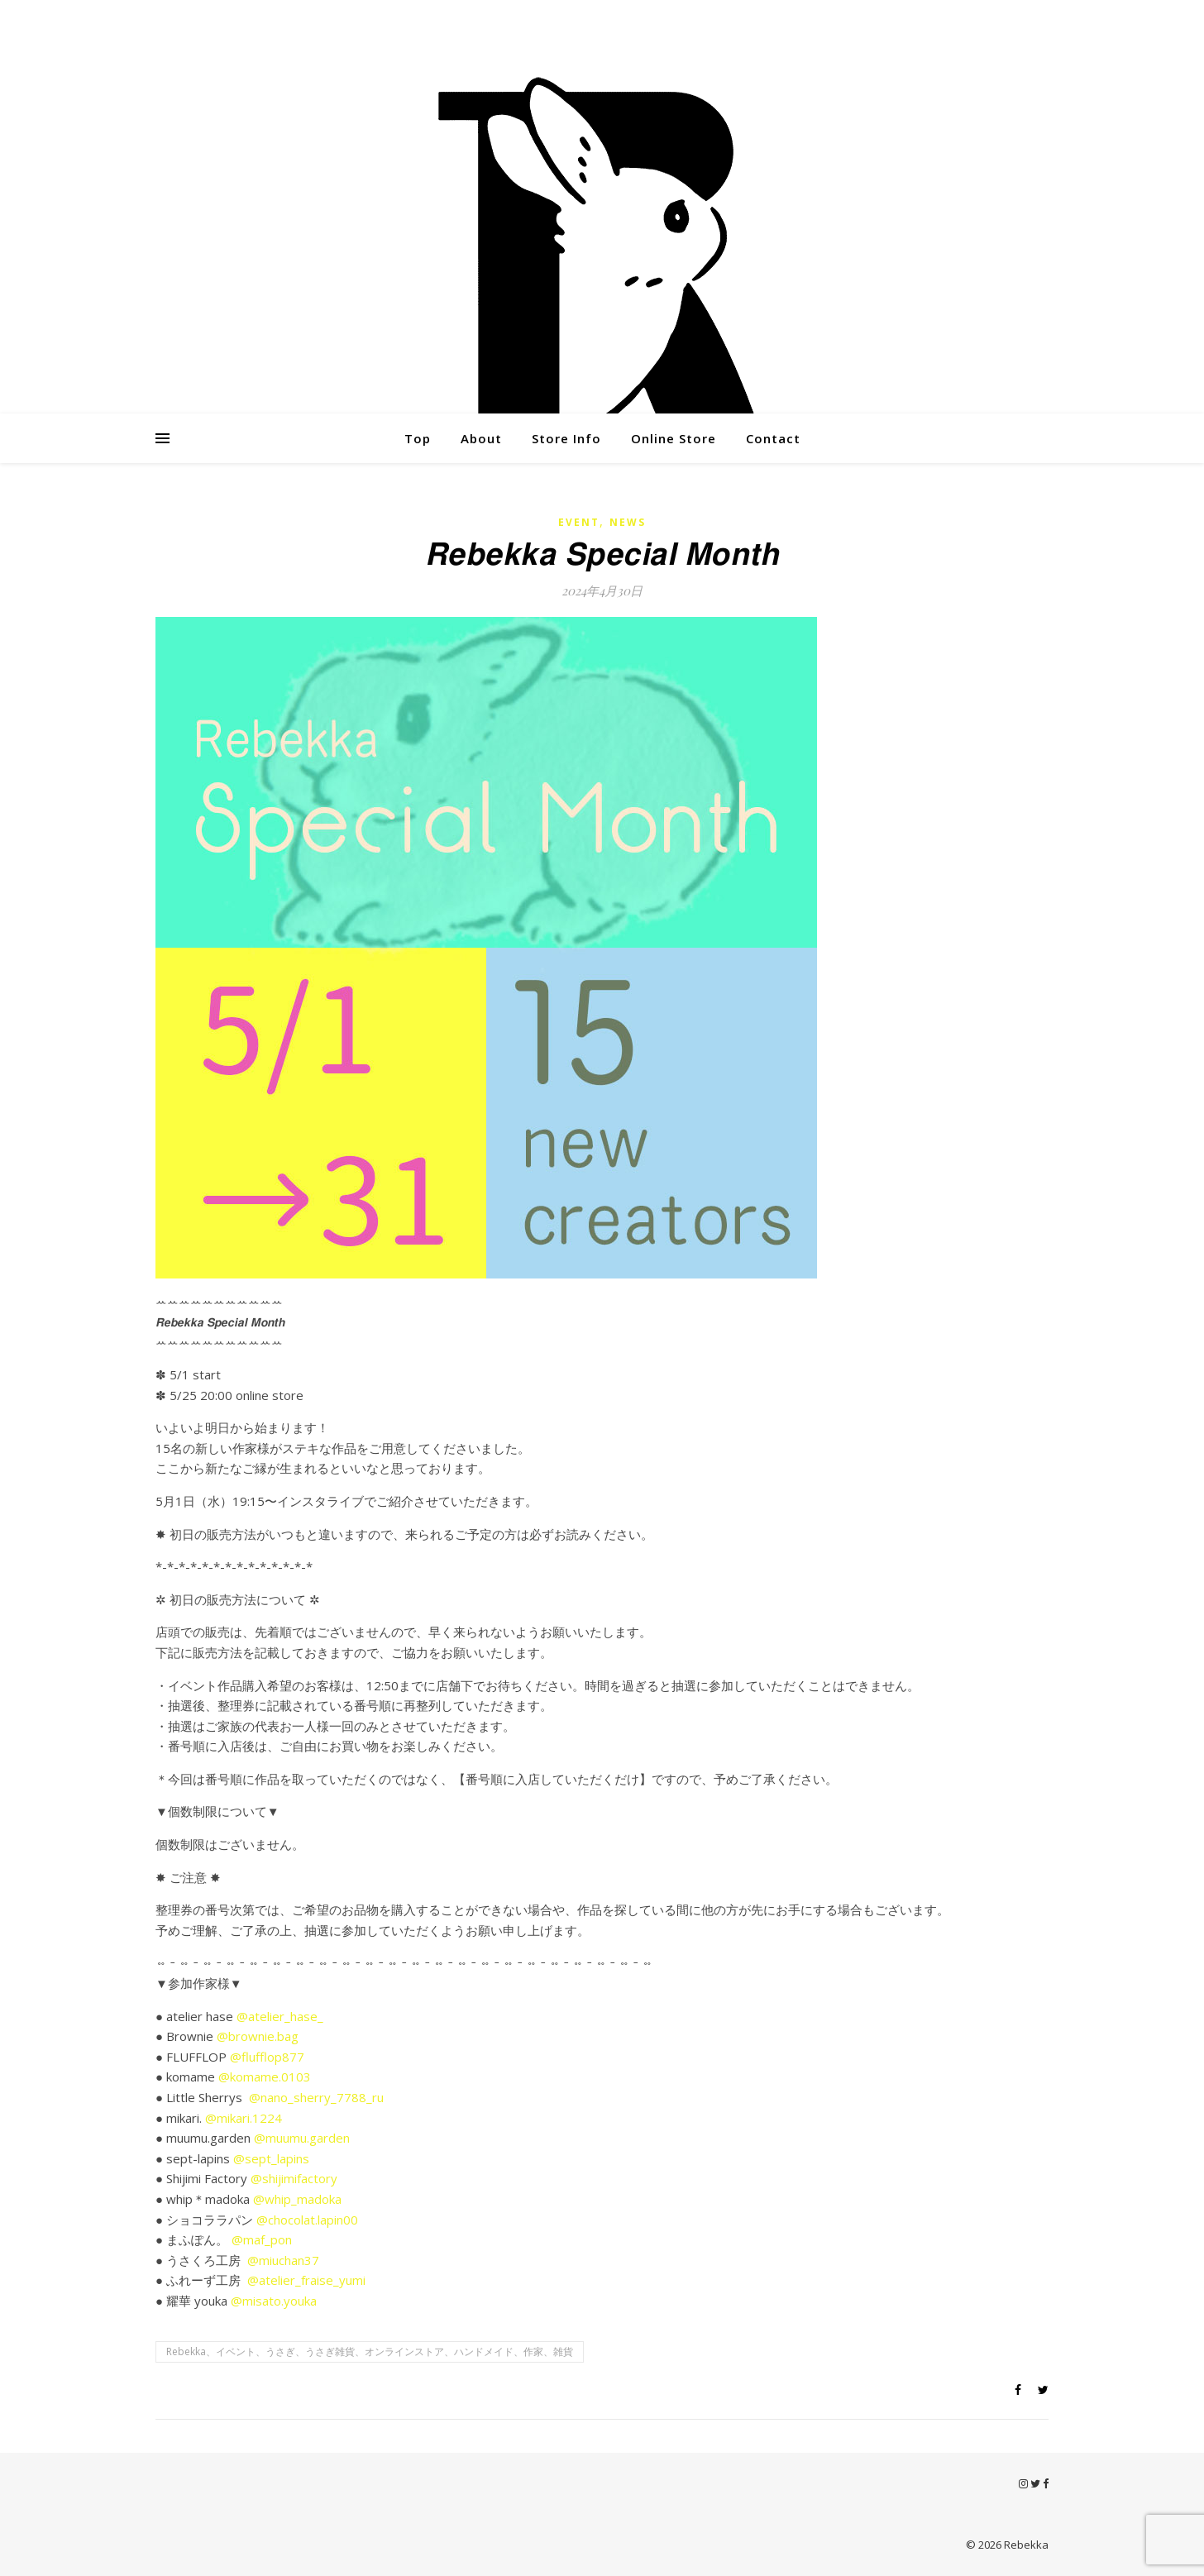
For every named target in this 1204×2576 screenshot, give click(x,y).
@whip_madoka (297, 2199)
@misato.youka (274, 2300)
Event (579, 522)
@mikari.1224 (243, 2118)
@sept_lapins (271, 2158)
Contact (773, 438)
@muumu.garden (302, 2137)
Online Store (673, 438)
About (481, 438)
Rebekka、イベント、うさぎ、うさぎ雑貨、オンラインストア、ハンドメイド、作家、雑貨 (369, 2351)
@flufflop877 (267, 2056)
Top (417, 438)
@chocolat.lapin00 (307, 2219)
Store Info (566, 438)
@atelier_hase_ (279, 2016)
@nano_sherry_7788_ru (316, 2097)
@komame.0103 (264, 2076)
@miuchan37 (283, 2260)
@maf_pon (262, 2239)
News (627, 522)
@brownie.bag (258, 2036)
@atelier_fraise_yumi (306, 2280)
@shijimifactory (294, 2178)
